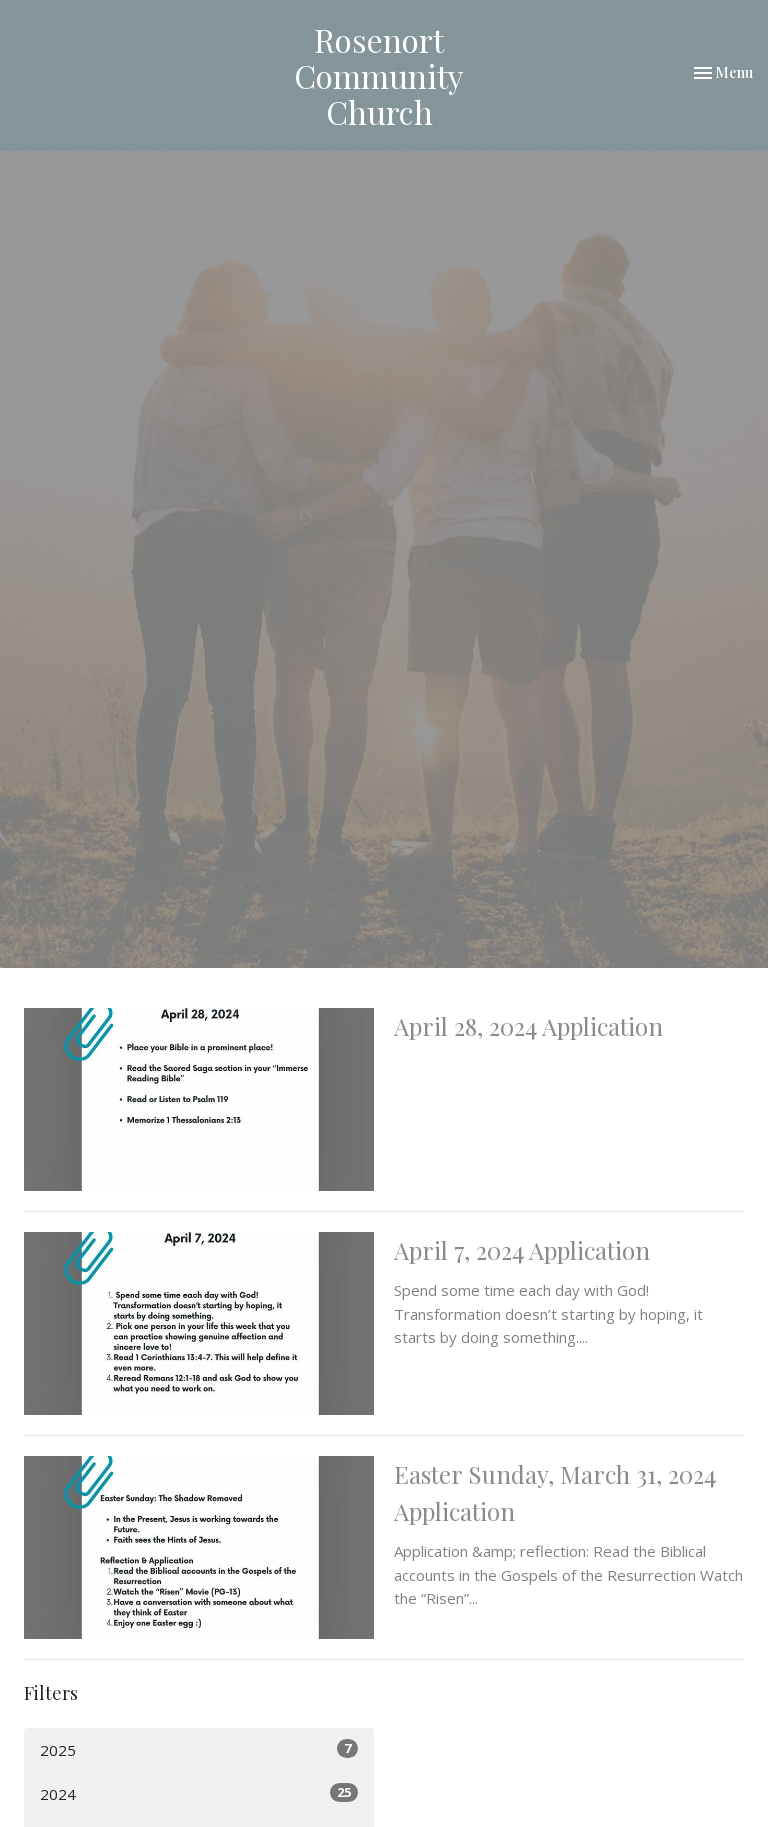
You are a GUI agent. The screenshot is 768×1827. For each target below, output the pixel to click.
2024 (199, 1793)
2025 (199, 1749)
